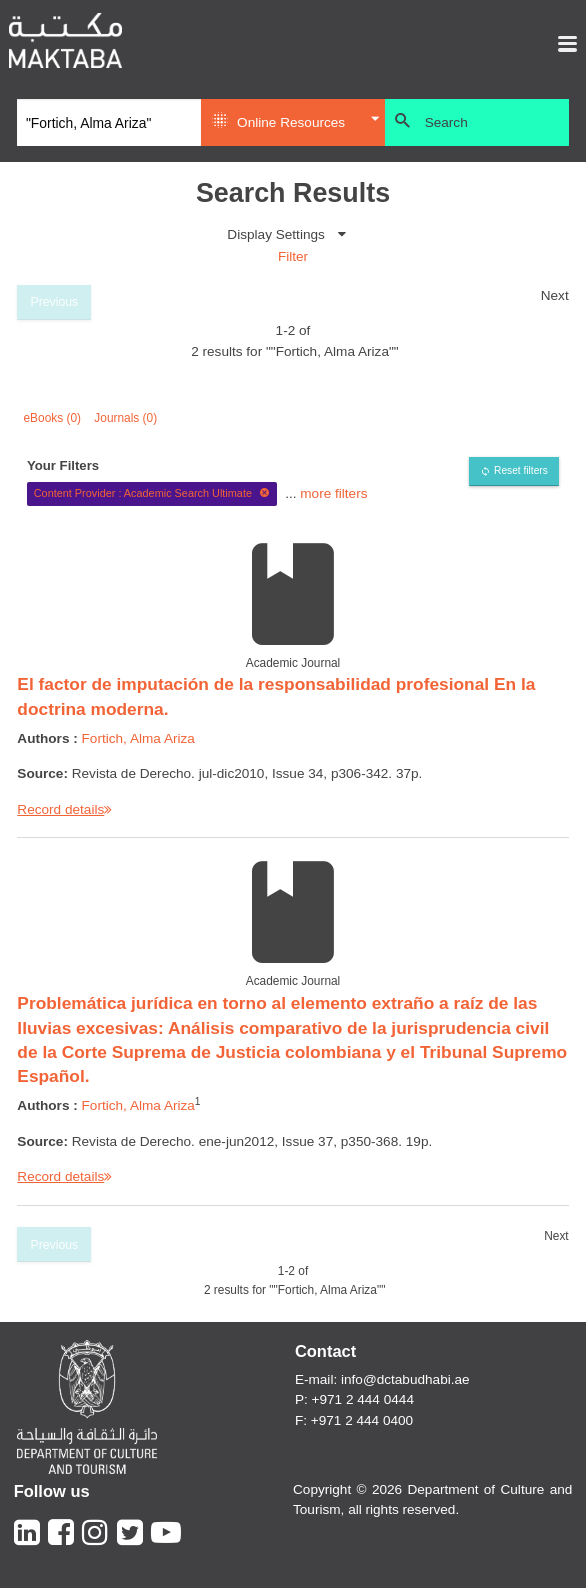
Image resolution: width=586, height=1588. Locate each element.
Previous (55, 302)
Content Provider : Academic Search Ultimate (152, 493)
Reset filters (521, 470)
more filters (333, 492)
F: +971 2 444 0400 (354, 1420)
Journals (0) (125, 418)
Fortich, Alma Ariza (138, 738)
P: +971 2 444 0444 (354, 1399)
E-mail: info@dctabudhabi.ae (382, 1379)
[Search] (109, 123)
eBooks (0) (53, 418)
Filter (293, 256)
